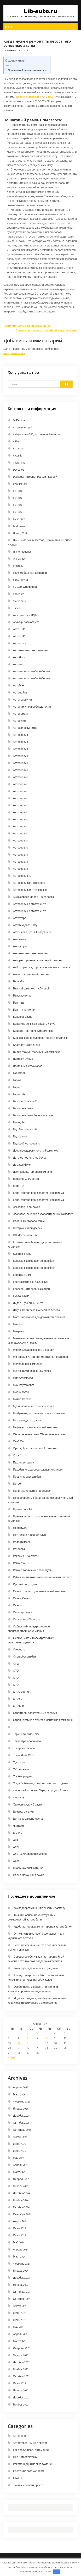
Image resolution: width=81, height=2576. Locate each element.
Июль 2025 (19, 2144)
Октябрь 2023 (21, 2292)
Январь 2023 (20, 2355)
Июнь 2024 (19, 2235)
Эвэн (16, 1840)
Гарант (17, 1087)
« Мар (11, 2057)
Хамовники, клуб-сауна (27, 1804)
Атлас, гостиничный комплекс (31, 974)
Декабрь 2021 (21, 2397)
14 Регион (19, 420)
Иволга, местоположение (29, 1221)
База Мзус (19, 981)
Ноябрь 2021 (20, 2404)
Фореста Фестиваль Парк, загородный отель (41, 1790)
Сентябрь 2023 (22, 2299)
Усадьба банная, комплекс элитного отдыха (40, 1783)
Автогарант (20, 643)
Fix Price (17, 491)
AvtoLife (17, 455)
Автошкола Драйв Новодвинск (32, 932)
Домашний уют (22, 1164)
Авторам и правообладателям (32, 706)
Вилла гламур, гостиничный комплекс (36, 1052)
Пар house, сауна (23, 1462)
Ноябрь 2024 (20, 2200)
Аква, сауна (20, 946)
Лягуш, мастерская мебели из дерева (36, 1310)
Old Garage (19, 558)
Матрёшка (19, 1331)
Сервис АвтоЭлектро (26, 1619)
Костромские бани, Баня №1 (30, 1282)
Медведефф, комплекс (27, 1364)
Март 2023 (19, 2341)
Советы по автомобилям (28, 2471)
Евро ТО (18, 1186)
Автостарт (19, 918)
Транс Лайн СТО (23, 1755)
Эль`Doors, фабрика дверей (30, 1854)
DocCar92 (18, 469)
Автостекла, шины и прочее (30, 2443)
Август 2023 (20, 2306)
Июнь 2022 (19, 2383)
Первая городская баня (27, 1476)
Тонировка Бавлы (24, 1748)
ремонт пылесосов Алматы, (35, 97)
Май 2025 (18, 2158)
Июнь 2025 (19, 2151)
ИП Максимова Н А (25, 1235)
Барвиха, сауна (22, 1017)
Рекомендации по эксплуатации (33, 2464)
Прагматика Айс (23, 1509)
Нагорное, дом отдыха (27, 1420)
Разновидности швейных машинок (26, 326)
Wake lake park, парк (25, 615)
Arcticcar (18, 448)
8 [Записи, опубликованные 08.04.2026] (27, 2038)
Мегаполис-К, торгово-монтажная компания (40, 1357)
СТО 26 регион (22, 1692)
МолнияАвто (21, 1392)
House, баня (20, 533)
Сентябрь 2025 (22, 2130)
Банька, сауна (22, 995)
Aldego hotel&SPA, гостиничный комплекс (38, 434)
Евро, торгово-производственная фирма (38, 1193)
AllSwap (17, 441)
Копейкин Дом (22, 1275)
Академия (19, 939)
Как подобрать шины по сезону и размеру (39, 1908)
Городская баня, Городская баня (33, 1115)
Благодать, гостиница (26, 1045)
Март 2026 (19, 2094)
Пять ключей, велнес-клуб (29, 1535)
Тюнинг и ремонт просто (28, 2485)
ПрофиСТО (20, 1528)
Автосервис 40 (22, 876)
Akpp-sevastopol (22, 427)
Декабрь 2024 (21, 2193)
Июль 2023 (19, 2313)
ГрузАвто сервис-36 (25, 1129)
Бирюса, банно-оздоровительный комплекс (40, 1038)
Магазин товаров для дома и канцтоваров (39, 1317)
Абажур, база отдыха (26, 622)
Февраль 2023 (21, 2348)
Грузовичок (20, 1136)
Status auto (19, 601)
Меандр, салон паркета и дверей (33, 1350)
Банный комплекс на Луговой (31, 988)
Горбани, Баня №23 (25, 1101)
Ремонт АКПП (21, 1563)
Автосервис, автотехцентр (29, 904)
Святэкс (18, 1605)
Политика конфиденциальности (33, 1491)
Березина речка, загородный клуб (34, 1024)
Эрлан (17, 1861)
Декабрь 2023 (21, 2278)
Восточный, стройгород (27, 1066)
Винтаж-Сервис (23, 1059)
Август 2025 (20, 2137)
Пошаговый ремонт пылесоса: (27, 70)
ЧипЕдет (18, 1826)
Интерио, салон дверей (27, 1228)
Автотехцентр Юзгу (25, 925)
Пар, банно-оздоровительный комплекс (38, 1469)
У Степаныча (21, 1769)
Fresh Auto (19, 519)
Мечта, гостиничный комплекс (32, 1371)
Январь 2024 (20, 2270)
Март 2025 (19, 2172)
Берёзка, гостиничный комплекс (33, 1031)
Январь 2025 (20, 2186)
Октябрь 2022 (21, 2376)
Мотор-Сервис (22, 1399)
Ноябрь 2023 (20, 2285)
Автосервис (20, 735)
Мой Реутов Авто (23, 1385)
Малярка (18, 1324)
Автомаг (18, 664)
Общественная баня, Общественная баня (39, 1434)
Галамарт (19, 1073)
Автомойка (20, 692)
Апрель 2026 (20, 2087)
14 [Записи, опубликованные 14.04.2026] (19, 2043)
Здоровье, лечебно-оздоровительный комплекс (43, 1214)
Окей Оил (19, 1441)
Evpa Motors (20, 484)
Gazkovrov (19, 526)
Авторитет (19, 721)
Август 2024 (20, 2221)
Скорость (19, 1649)
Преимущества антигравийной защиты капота (46, 330)
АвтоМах (18, 685)
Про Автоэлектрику (25, 2457)
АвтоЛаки (19, 657)
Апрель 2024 (20, 2249)
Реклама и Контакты (26, 1556)
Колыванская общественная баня (34, 1261)
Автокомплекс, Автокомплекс (31, 650)
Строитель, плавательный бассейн (35, 1713)
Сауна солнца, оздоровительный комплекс (40, 1591)
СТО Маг (18, 1706)
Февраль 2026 (21, 2101)
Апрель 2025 (20, 2165)
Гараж (17, 1080)
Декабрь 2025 (21, 2115)
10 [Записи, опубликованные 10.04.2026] (46, 2038)
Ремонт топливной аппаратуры (32, 1570)
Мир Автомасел (23, 1378)
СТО (16, 1670)
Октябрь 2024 (21, 2207)
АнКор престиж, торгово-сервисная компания (41, 967)
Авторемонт (20, 713)
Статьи (17, 2478)
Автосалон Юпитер (25, 728)
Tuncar (17, 608)
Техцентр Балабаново (27, 1741)
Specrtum (18, 594)
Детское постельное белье (30, 1157)
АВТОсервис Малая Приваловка (33, 897)
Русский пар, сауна (25, 1584)
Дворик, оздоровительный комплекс (35, 1150)
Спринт (17, 1663)
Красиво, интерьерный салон (31, 1289)
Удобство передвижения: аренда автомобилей (43, 1926)
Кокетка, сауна (22, 1254)
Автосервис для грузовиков (30, 890)
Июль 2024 (19, 2228)
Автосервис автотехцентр (29, 883)
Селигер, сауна (22, 1612)
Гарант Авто (20, 1094)
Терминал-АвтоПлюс (26, 1734)
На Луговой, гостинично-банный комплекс (39, 1413)
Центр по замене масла (28, 1818)
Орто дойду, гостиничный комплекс (35, 1448)
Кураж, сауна (21, 1296)
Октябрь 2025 (21, 2122)
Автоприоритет (22, 699)
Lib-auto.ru (40, 11)
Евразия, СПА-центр (26, 1179)
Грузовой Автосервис (26, 1143)
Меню (9, 27)
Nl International (22, 551)
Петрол (17, 1483)
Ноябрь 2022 (20, 2369)
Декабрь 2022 (21, 2362)
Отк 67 (17, 1455)
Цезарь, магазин (23, 1811)
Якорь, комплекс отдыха (28, 1868)
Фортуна (18, 1797)
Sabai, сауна (20, 580)
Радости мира (22, 1542)
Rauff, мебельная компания (30, 573)
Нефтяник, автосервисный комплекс (36, 1427)
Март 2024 (19, 2256)
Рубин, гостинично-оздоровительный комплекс (42, 1577)
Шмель (17, 1833)
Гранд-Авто (20, 1122)
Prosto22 (18, 566)
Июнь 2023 (19, 2320)
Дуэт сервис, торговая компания (33, 1172)
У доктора (19, 1762)
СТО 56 (17, 1699)
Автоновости (21, 2436)
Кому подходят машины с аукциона (36, 1968)
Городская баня (23, 1108)
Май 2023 (18, 2327)
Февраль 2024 (21, 2263)
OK (56, 2571)
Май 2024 (18, 2242)
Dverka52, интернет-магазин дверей (35, 476)
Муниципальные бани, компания (33, 1406)
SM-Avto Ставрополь (25, 587)
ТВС (15, 1727)
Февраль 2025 (21, 2179)
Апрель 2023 (20, 2334)
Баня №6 (18, 1002)
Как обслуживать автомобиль (31, 2450)
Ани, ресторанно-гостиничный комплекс (38, 960)
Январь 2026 (20, 2108)
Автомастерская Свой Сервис (32, 671)
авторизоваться (14, 353)
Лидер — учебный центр (28, 1303)
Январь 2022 (20, 2390)
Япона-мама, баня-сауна (28, 1875)
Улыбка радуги (22, 1776)
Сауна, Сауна (21, 1598)
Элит (16, 1847)
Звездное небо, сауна (26, 1207)
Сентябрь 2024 (22, 2214)
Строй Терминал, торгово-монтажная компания (43, 1720)
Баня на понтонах (24, 1009)
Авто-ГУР (19, 629)
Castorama (19, 462)
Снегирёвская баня (25, 1656)
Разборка (19, 1549)
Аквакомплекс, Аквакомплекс (31, 953)
